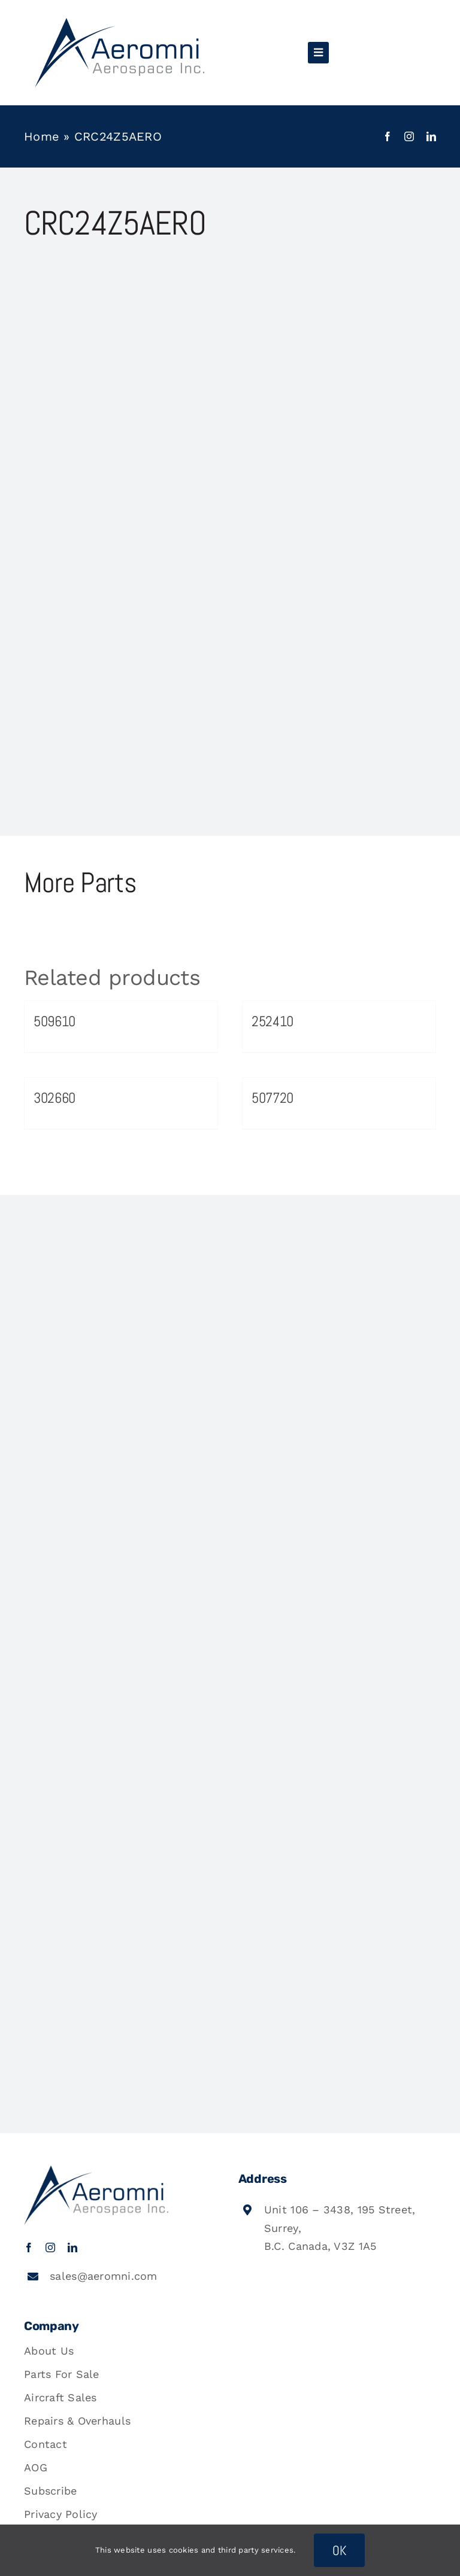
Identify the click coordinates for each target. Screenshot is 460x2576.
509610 (54, 1021)
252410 (272, 1021)
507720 (272, 1097)
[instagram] (409, 136)
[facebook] (387, 136)
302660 (54, 1097)
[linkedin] (431, 136)
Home (41, 136)
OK (339, 2550)
